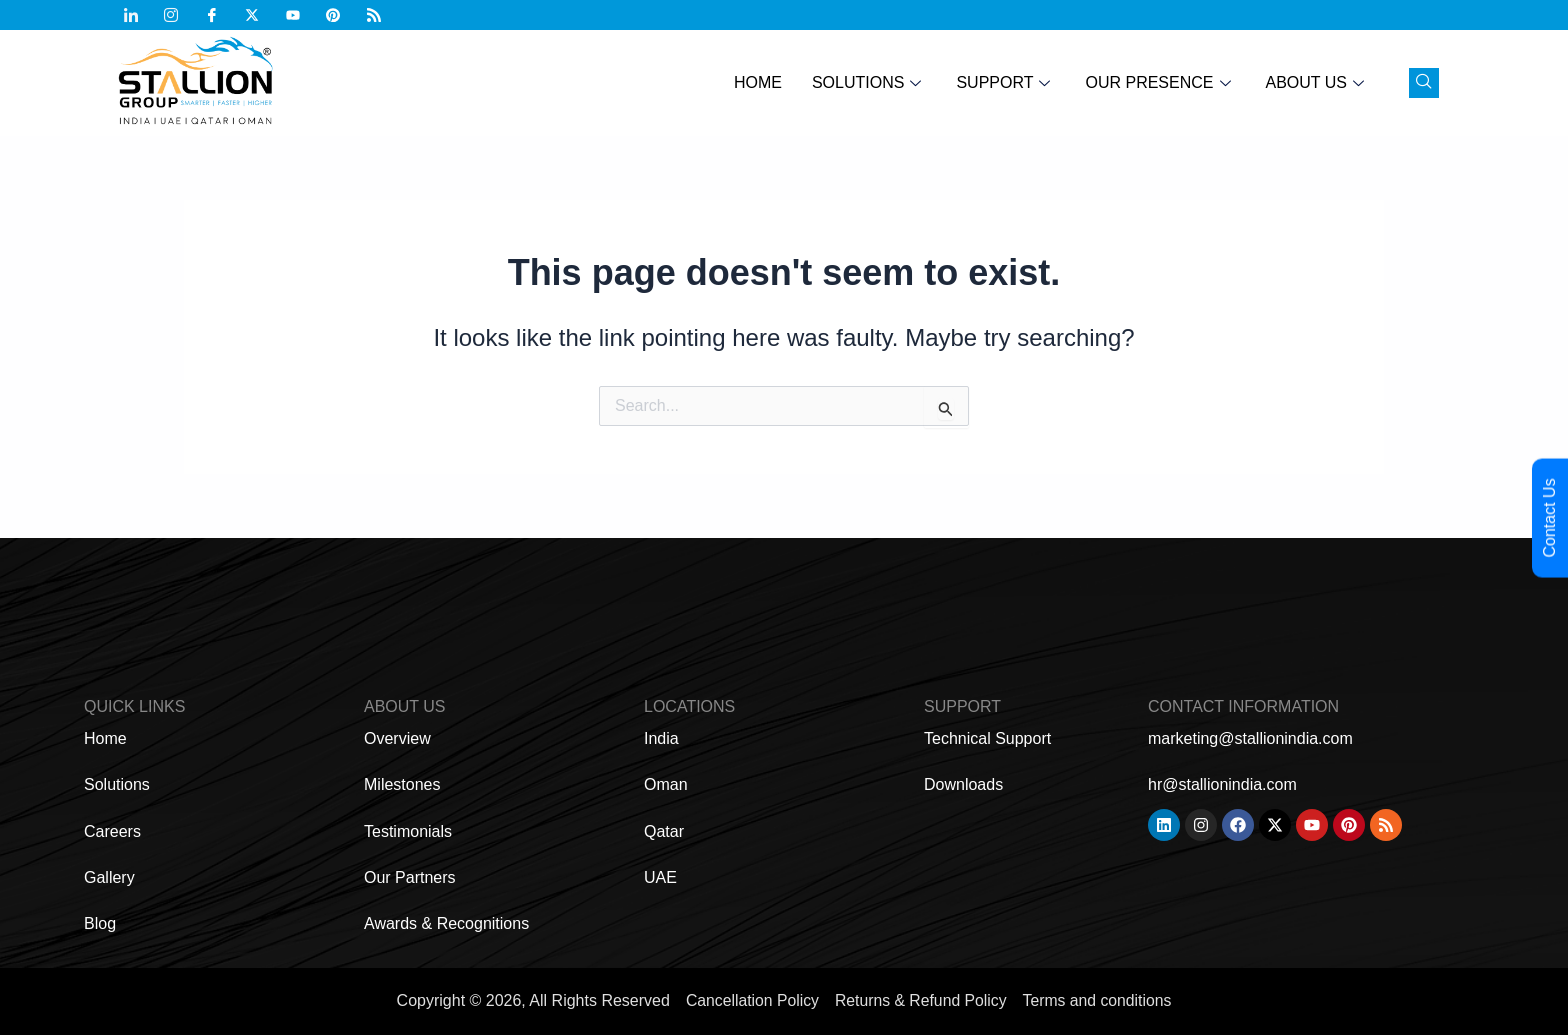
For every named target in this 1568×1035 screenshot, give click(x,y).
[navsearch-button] (1424, 83)
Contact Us (1549, 517)
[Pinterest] (341, 15)
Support (1005, 82)
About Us (1318, 82)
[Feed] (382, 15)
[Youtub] (301, 15)
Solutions (869, 82)
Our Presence (1160, 82)
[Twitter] (260, 15)
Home (758, 82)
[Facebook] (220, 15)
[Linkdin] (139, 15)
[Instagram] (179, 15)
